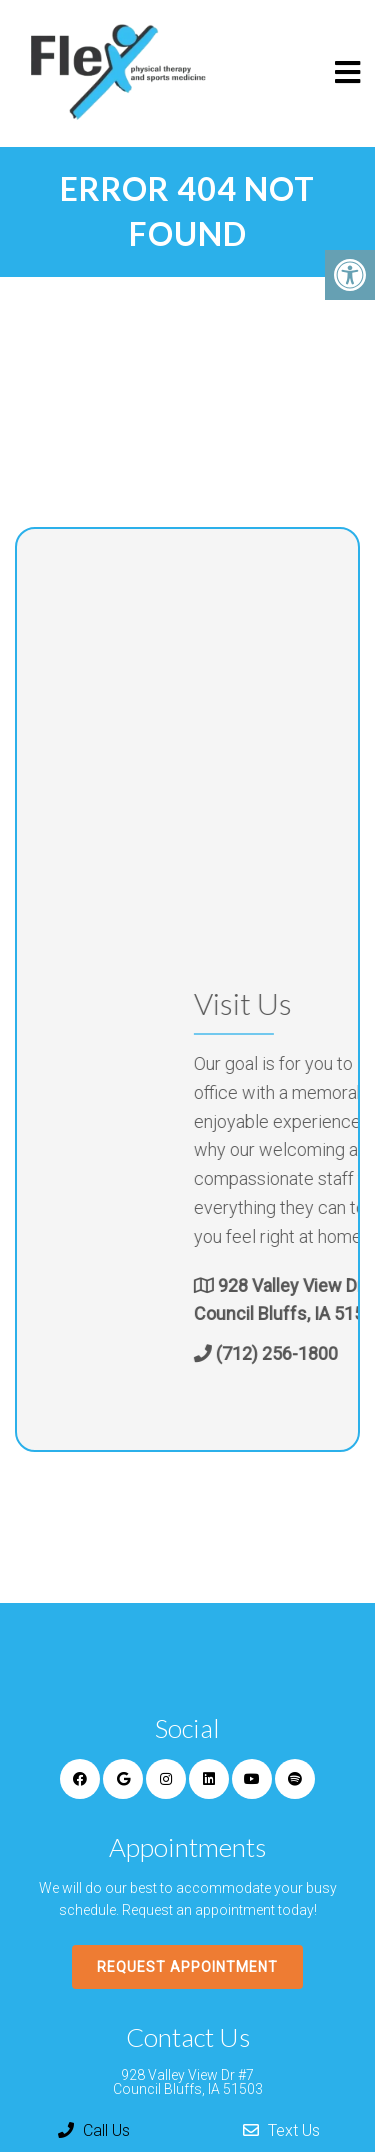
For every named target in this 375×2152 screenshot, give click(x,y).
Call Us (94, 2130)
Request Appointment (187, 1967)
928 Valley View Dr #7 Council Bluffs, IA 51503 (188, 2082)
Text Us (281, 2130)
